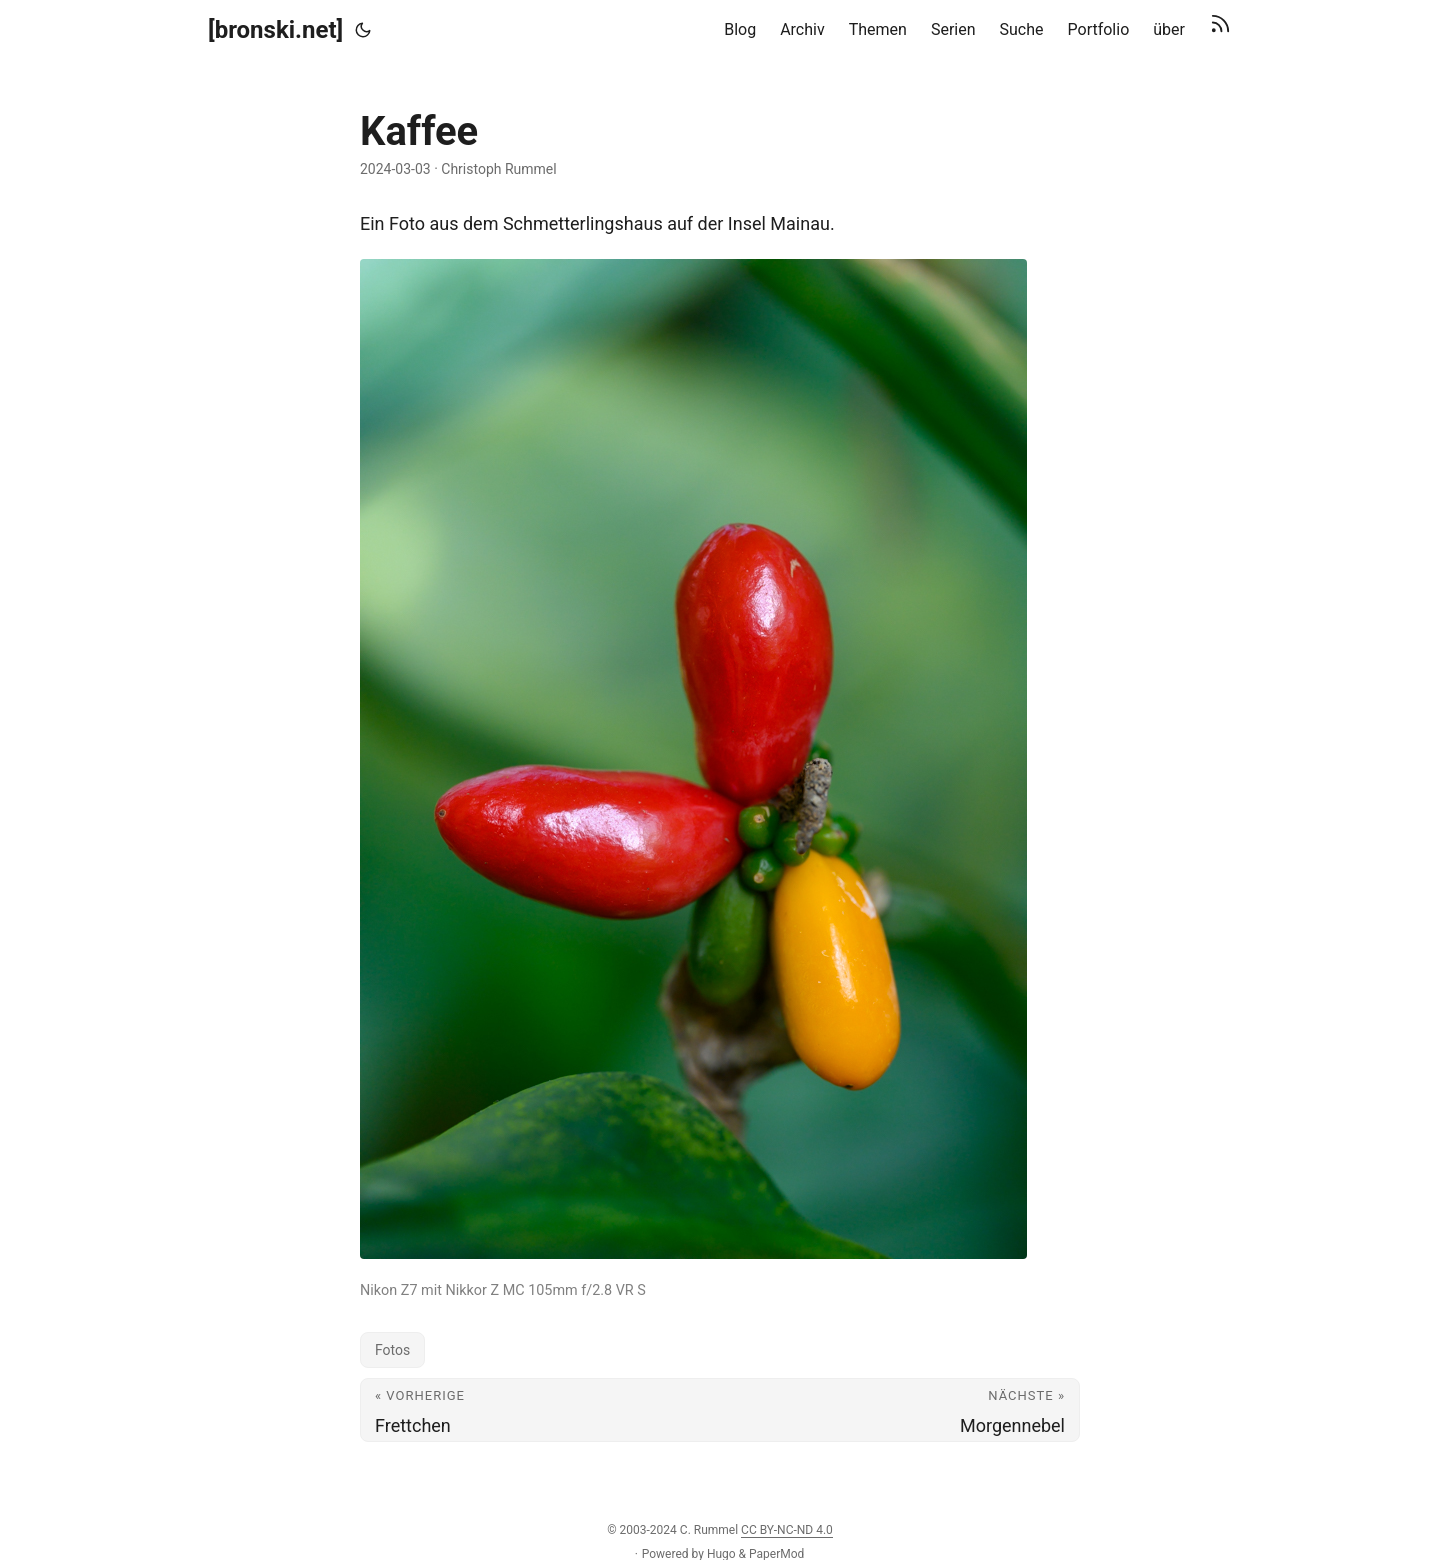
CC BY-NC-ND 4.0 (787, 1530)
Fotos (392, 1350)
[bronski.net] (275, 30)
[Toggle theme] (363, 30)
